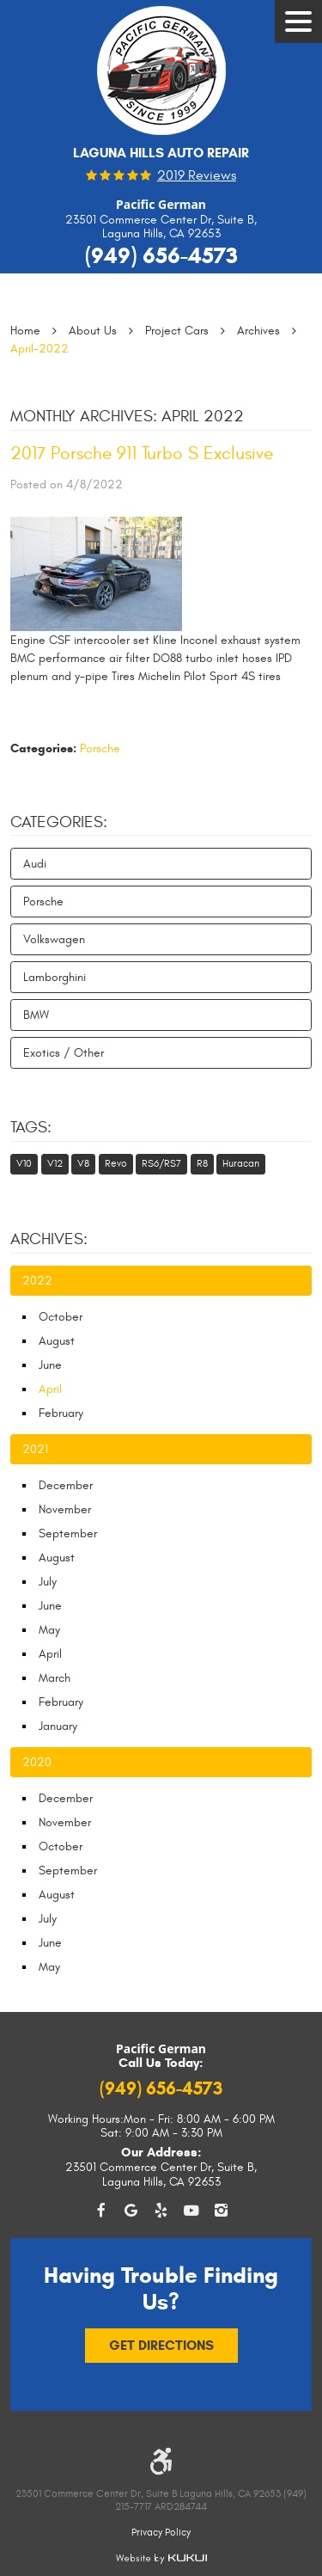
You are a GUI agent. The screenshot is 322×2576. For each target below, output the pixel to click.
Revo (116, 1163)
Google (131, 2211)
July (48, 1581)
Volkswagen (54, 939)
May (49, 1629)
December (66, 1485)
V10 (24, 1163)
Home (25, 330)
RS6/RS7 (161, 1163)
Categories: (58, 822)
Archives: (49, 1239)
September (68, 1533)
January (58, 1726)
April (50, 1654)
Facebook (101, 2211)
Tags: (31, 1127)
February (61, 1413)
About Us (93, 330)
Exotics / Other (63, 1053)
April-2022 (39, 348)
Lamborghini (54, 977)
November (65, 1509)
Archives (258, 330)
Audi (34, 863)
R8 (202, 1163)
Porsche (100, 748)
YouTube (191, 2211)
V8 (83, 1163)
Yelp (161, 2211)
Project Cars (177, 330)
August (57, 1341)
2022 (37, 1280)
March (54, 1678)
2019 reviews (196, 176)
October (60, 1316)
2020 (37, 1762)
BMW (36, 1015)
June (50, 1365)
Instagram (221, 2211)
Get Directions (161, 2345)
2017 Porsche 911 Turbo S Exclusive (141, 453)
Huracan (240, 1163)
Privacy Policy (161, 2532)
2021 (35, 1449)
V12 (55, 1163)
